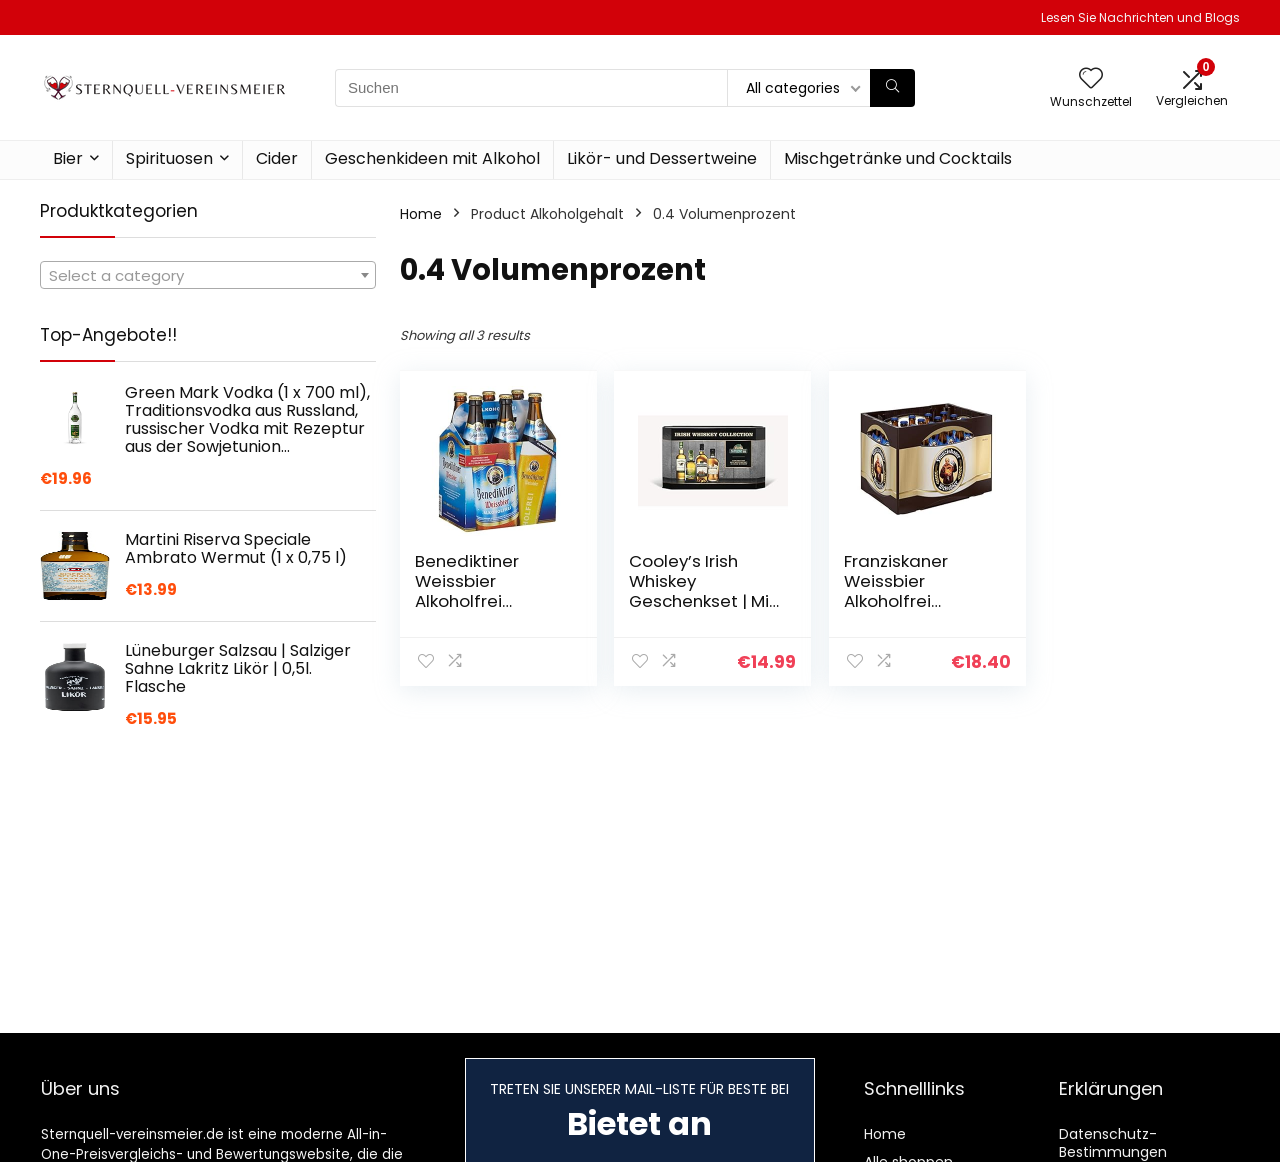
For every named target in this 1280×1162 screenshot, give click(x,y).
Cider (277, 158)
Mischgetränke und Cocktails (898, 158)
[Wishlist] (1091, 79)
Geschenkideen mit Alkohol (432, 158)
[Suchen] (892, 88)
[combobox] (208, 275)
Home (421, 214)
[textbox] (208, 276)
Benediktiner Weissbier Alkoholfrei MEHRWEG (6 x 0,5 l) (486, 601)
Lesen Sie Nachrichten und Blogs (1140, 17)
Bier (68, 158)
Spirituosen (169, 158)
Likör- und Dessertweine (662, 158)
